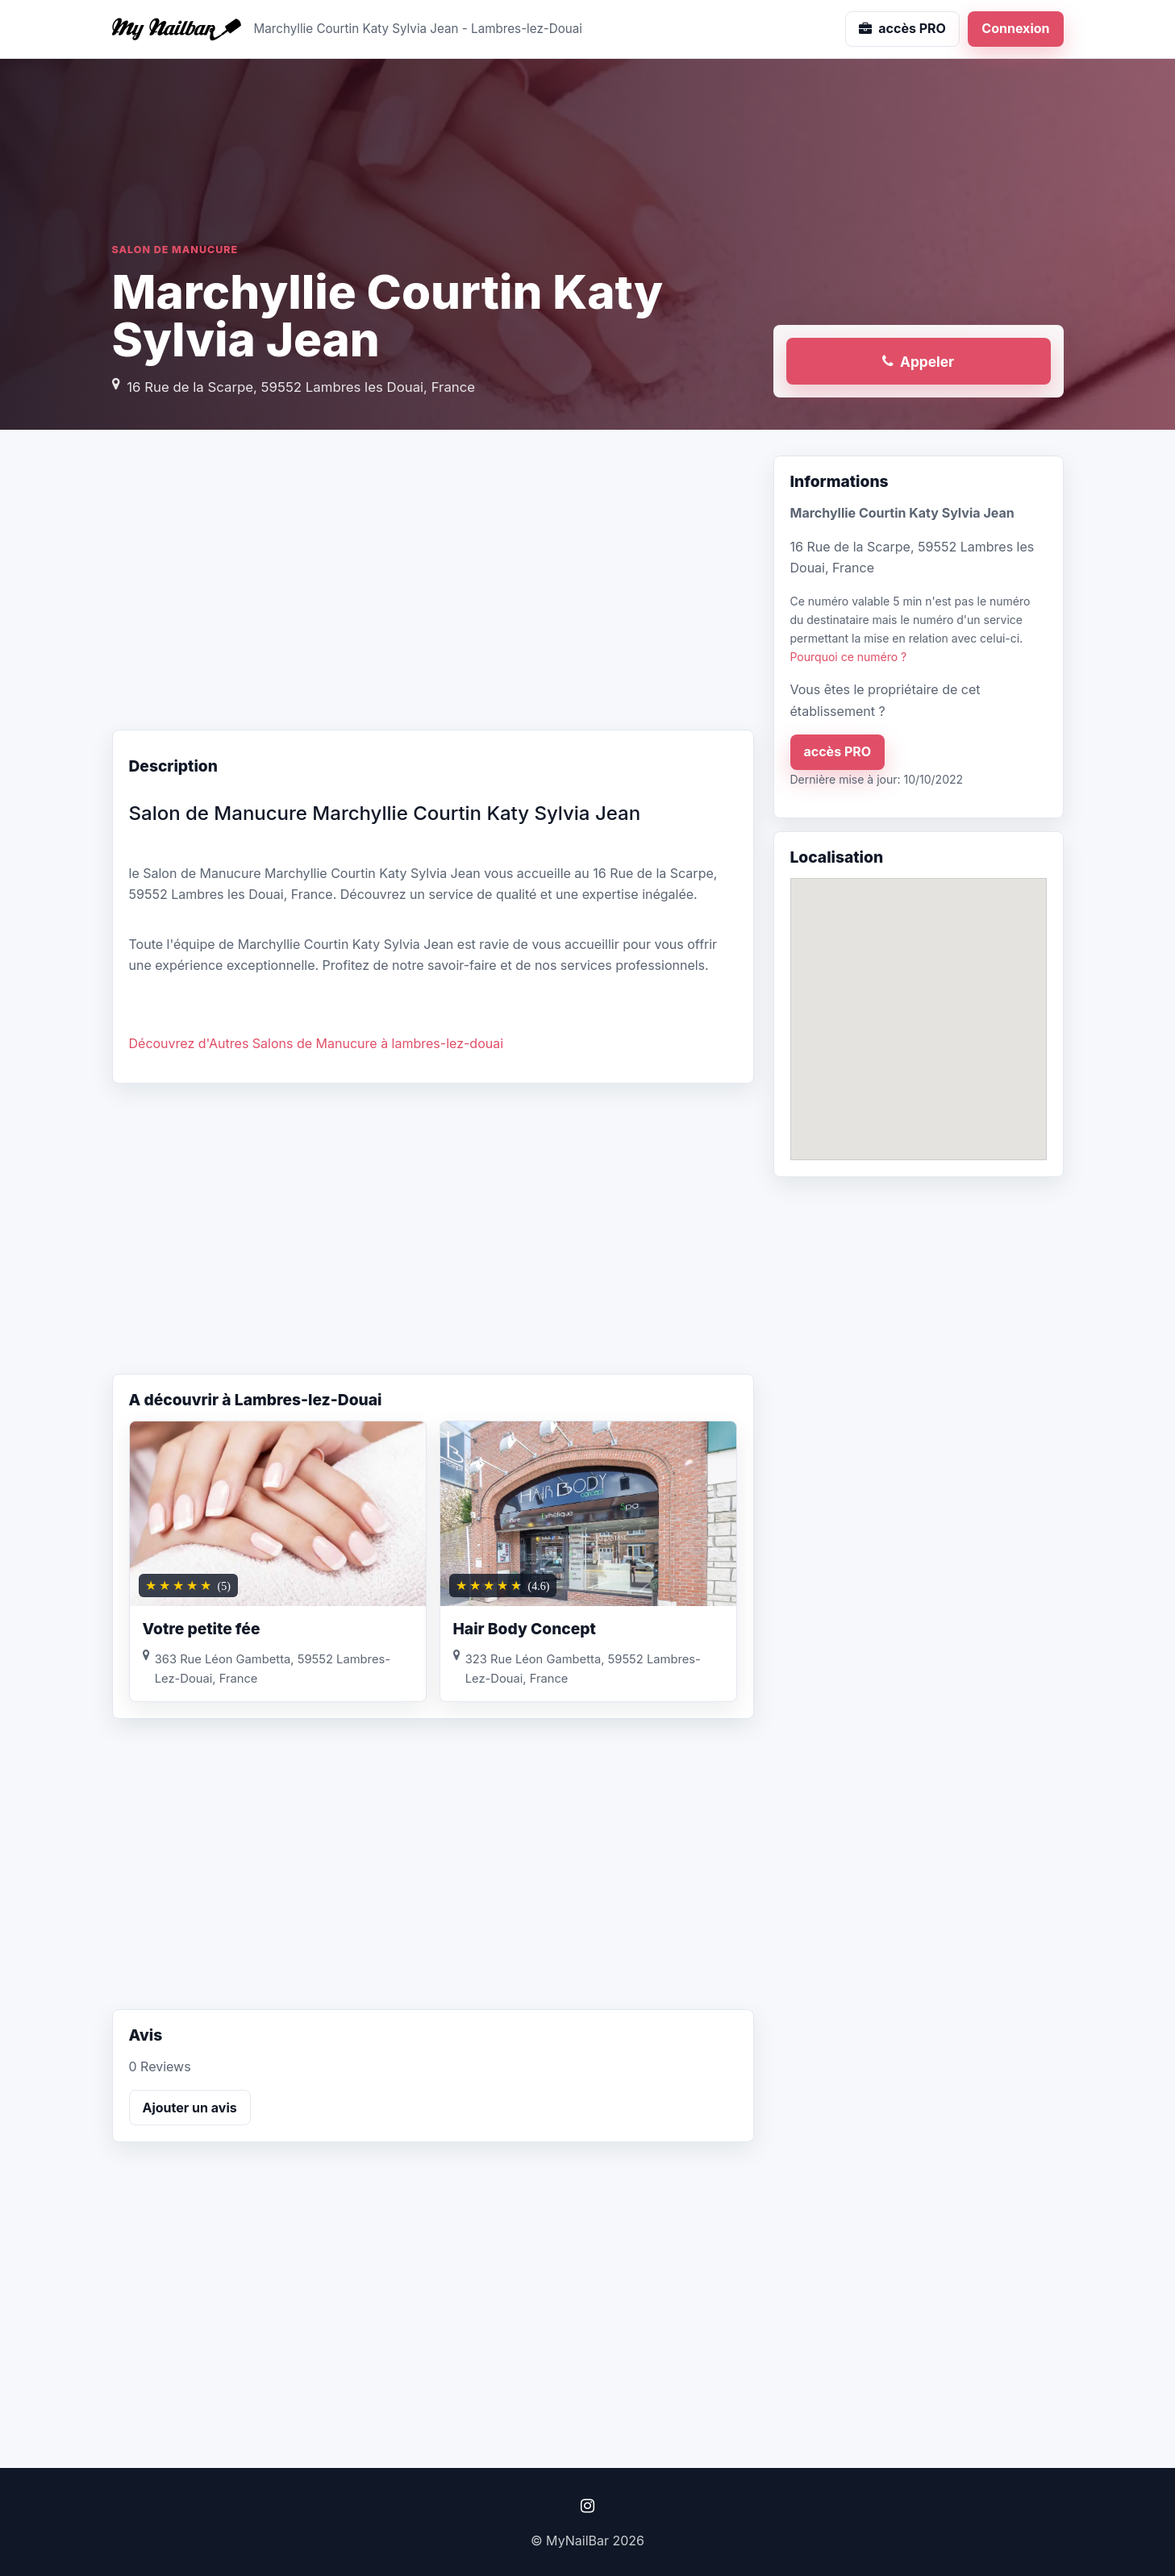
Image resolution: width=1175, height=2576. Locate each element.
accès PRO (838, 751)
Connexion (1015, 28)
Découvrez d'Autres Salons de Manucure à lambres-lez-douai (316, 1043)
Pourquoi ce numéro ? (848, 657)
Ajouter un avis (190, 2108)
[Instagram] (588, 2506)
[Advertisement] (433, 584)
